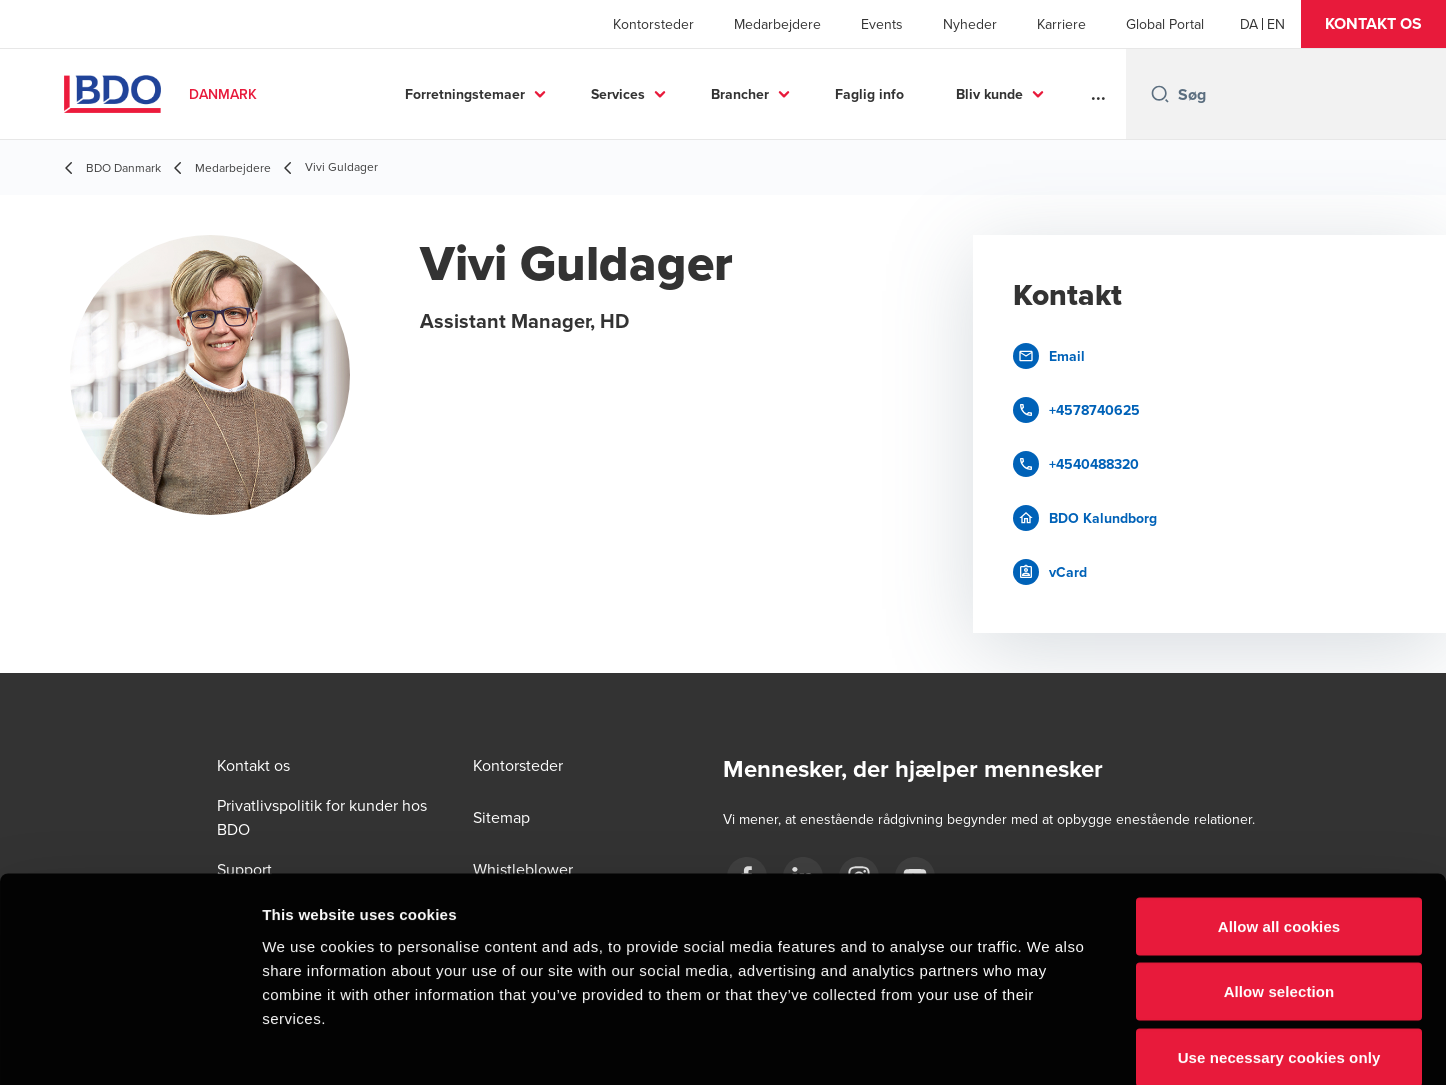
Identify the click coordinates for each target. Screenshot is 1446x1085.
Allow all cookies (1279, 822)
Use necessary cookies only (1279, 953)
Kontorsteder (653, 24)
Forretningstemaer (465, 94)
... (1098, 94)
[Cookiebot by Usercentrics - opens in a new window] (129, 1046)
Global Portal (1165, 24)
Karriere (1061, 24)
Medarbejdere (777, 24)
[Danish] (1249, 24)
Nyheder (970, 24)
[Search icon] (1160, 94)
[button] (1373, 24)
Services (618, 94)
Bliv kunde (989, 94)
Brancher (740, 94)
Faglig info (869, 94)
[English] (1276, 24)
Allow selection (1279, 888)
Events (882, 24)
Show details (1049, 1045)
